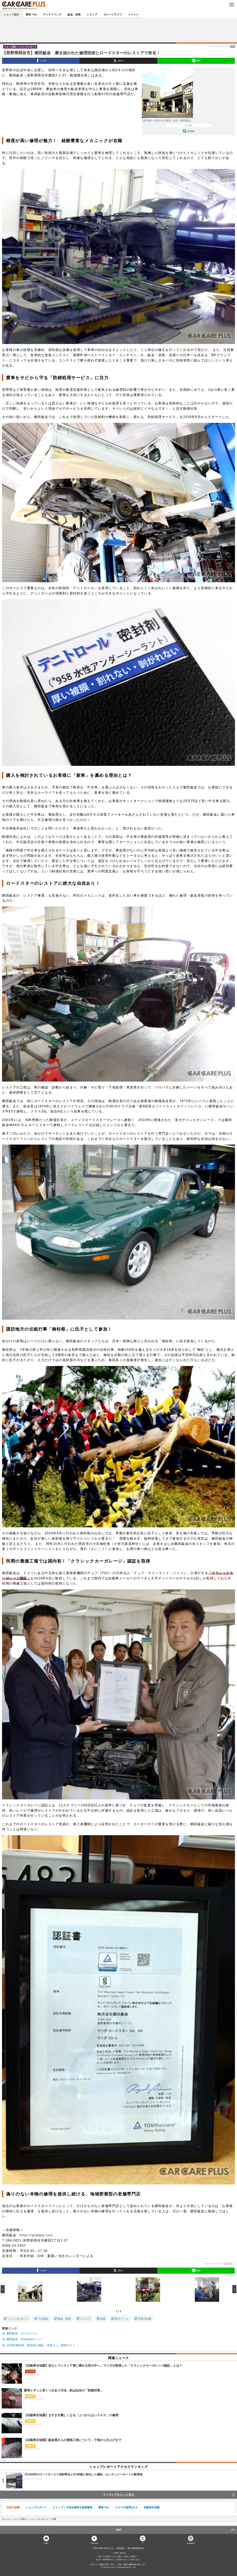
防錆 (102, 2318)
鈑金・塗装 (74, 14)
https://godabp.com (36, 2235)
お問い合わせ (120, 2553)
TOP (119, 2529)
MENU (231, 4)
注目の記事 (144, 2318)
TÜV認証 (43, 2318)
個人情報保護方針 (136, 2548)
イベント (133, 14)
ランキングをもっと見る (118, 2494)
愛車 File (31, 14)
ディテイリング (52, 14)
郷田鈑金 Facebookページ (24, 2339)
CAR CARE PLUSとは (103, 2548)
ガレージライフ (112, 14)
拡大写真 (190, 131)
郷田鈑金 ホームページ (22, 2333)
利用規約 (120, 2548)
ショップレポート (17, 2318)
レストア (92, 14)
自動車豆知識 (151, 2507)
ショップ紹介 (11, 14)
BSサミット (122, 2318)
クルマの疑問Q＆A (126, 2507)
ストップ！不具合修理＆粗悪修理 (72, 2507)
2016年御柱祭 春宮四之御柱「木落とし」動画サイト (40, 2345)
